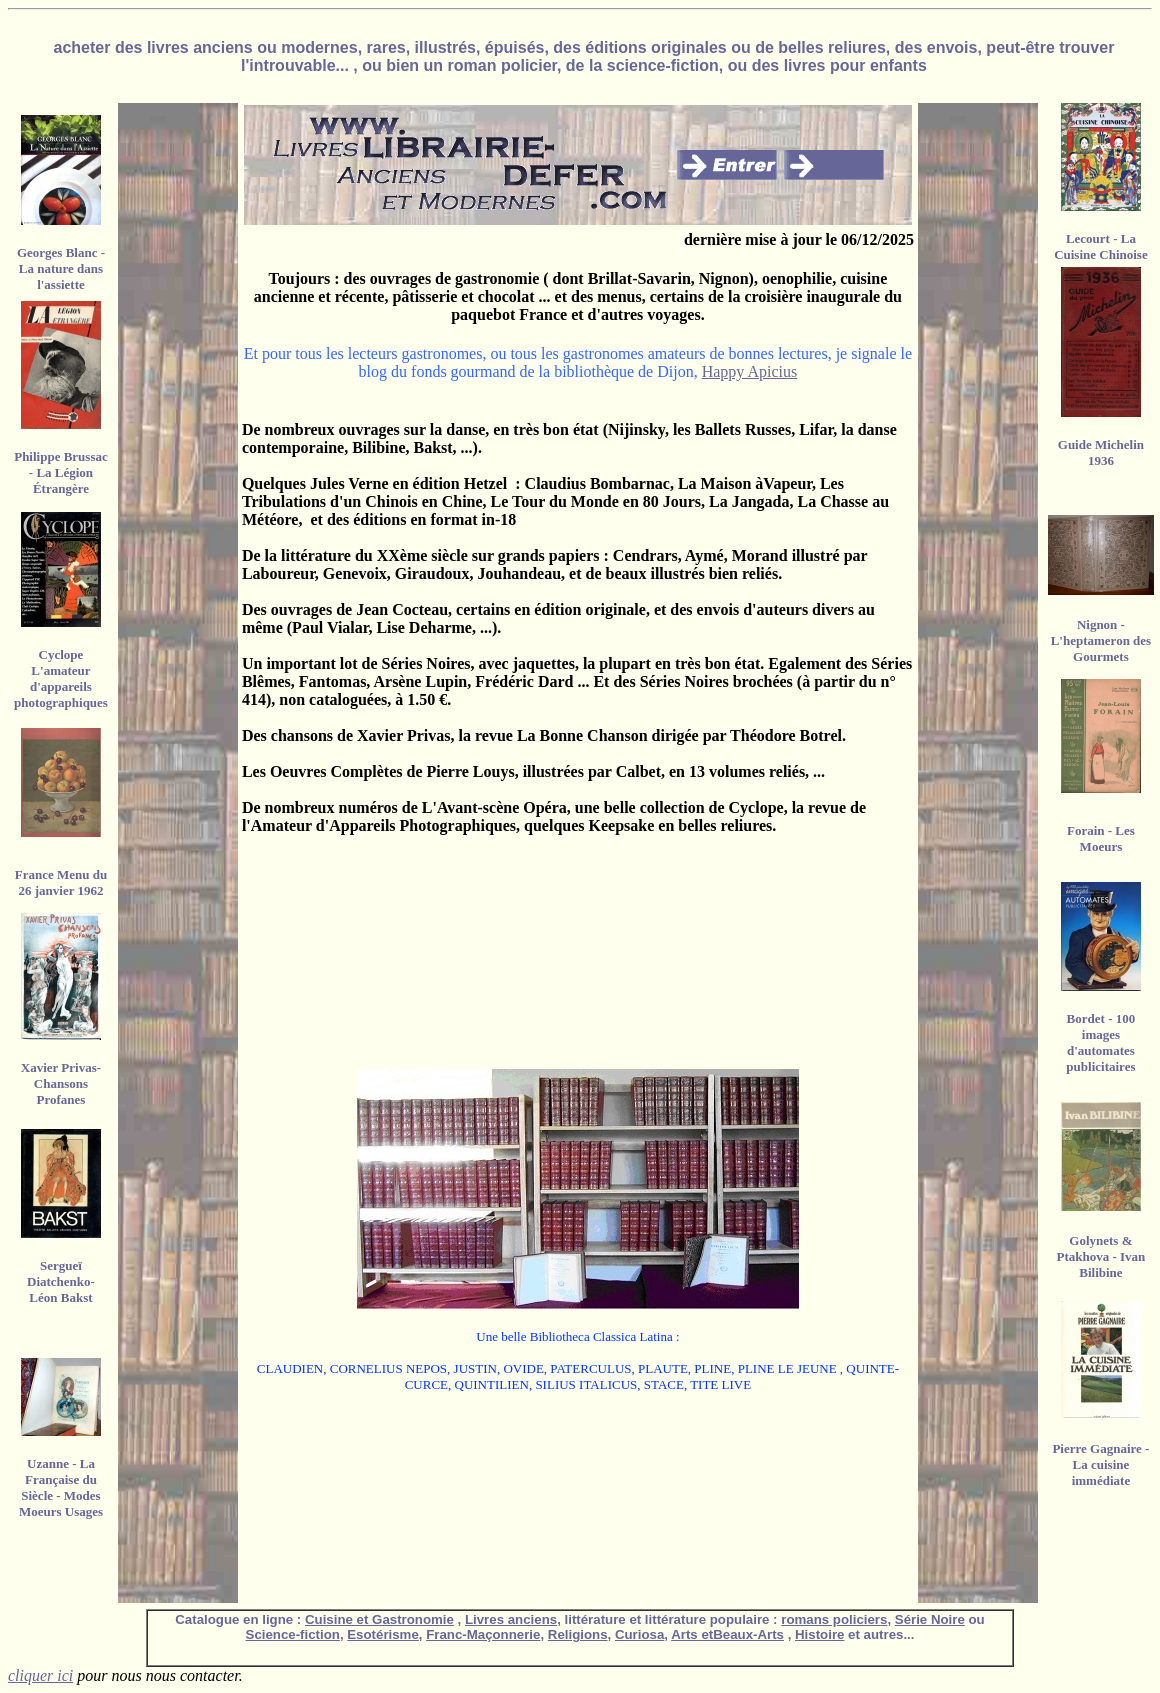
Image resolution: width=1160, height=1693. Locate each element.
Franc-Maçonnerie (483, 1634)
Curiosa (639, 1634)
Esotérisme (383, 1634)
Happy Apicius (750, 371)
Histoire (819, 1634)
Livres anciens (511, 1619)
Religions (578, 1634)
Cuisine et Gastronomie (379, 1619)
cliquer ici (40, 1675)
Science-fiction (293, 1634)
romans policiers (834, 1619)
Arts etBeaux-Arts (727, 1634)
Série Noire (930, 1619)
